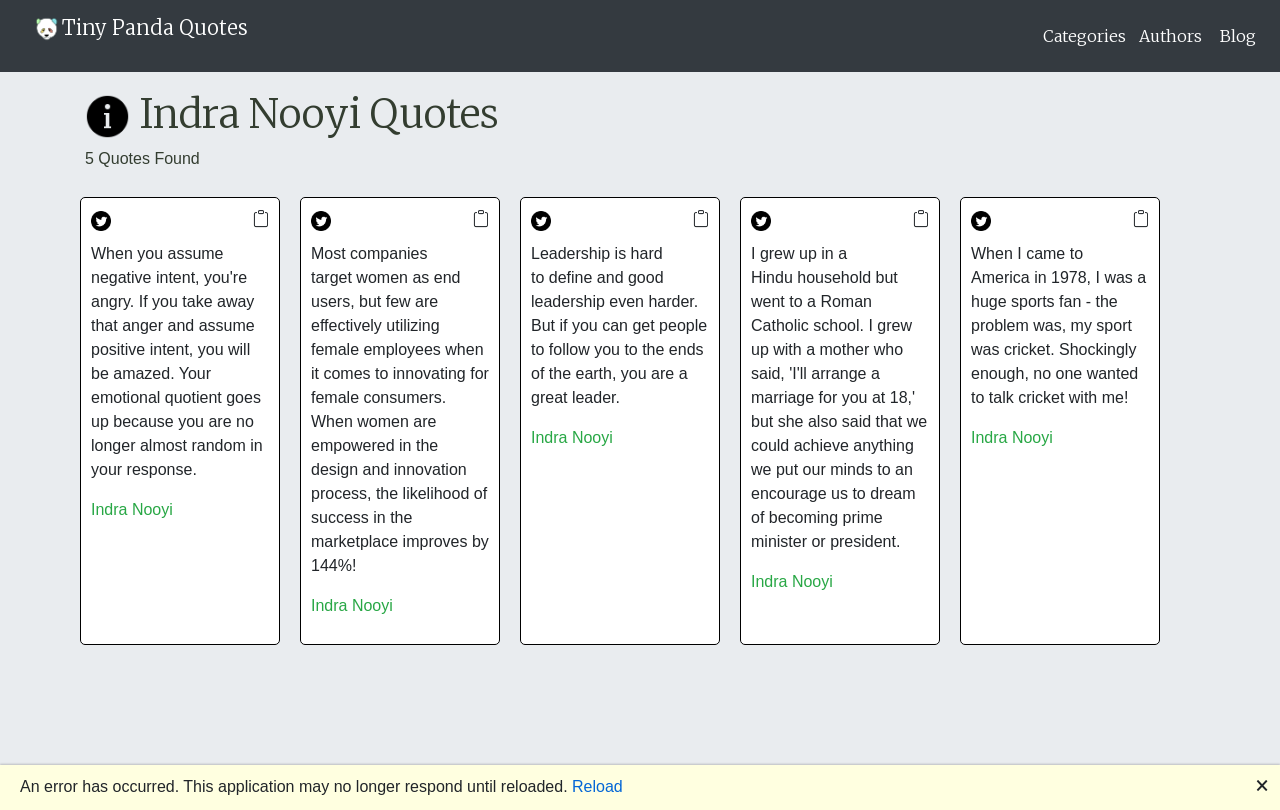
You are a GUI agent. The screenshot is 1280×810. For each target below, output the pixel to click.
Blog (1238, 36)
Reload (597, 786)
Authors (1170, 36)
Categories (1084, 36)
